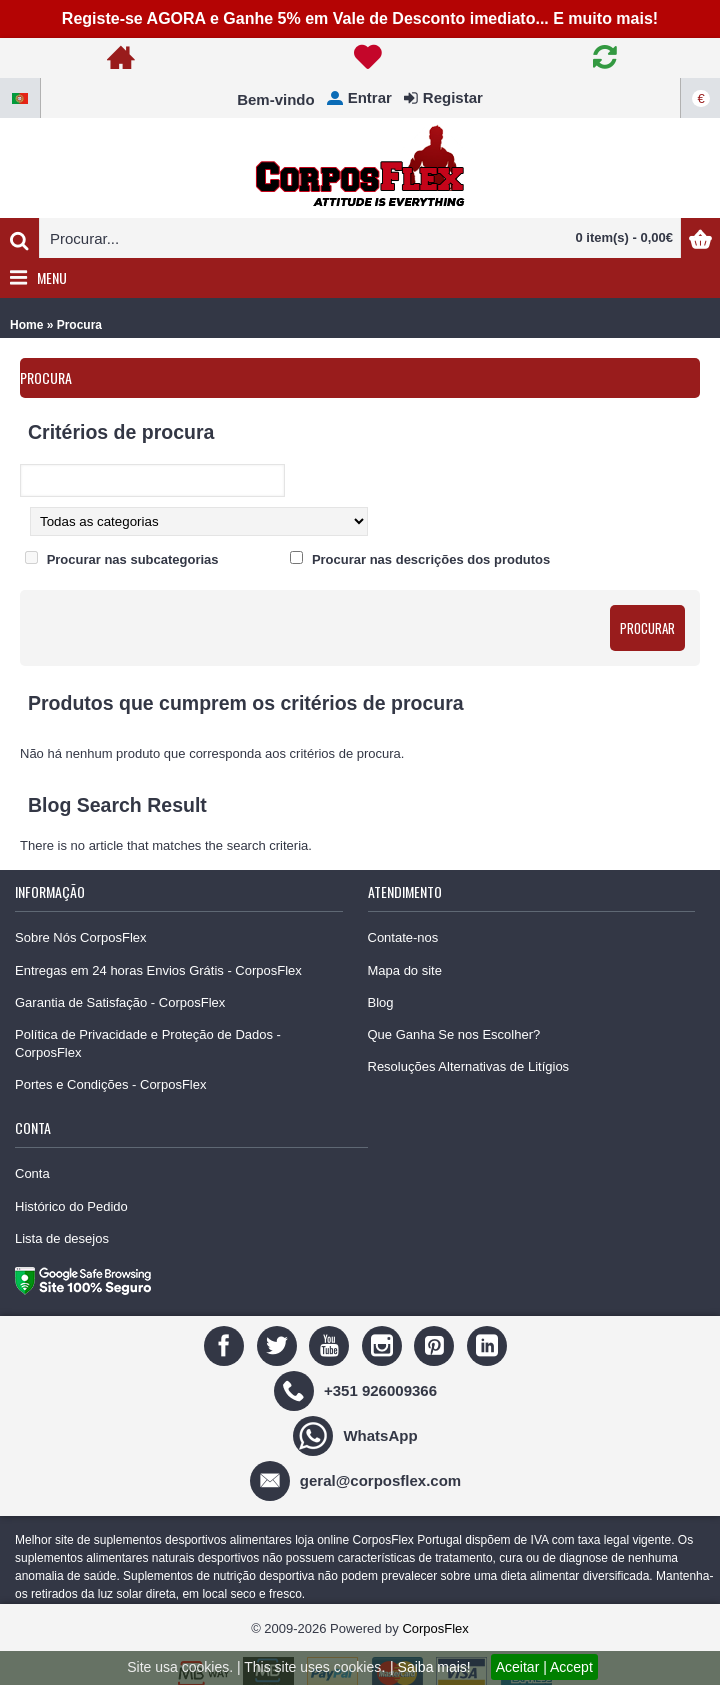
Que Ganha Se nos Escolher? (454, 1034)
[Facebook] (226, 1344)
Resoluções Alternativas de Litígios (469, 1066)
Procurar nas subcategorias (133, 559)
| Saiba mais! (430, 1667)
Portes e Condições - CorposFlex (110, 1084)
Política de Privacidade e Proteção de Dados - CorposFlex (148, 1043)
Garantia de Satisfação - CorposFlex (120, 1002)
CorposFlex (435, 1628)
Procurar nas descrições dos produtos (431, 559)
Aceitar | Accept (544, 1667)
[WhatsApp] (357, 1434)
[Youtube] (331, 1344)
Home (26, 325)
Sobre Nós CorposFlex (81, 937)
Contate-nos (403, 937)
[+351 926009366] (358, 1389)
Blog (381, 1002)
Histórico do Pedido (71, 1206)
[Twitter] (279, 1344)
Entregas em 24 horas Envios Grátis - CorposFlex (158, 970)
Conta (32, 1173)
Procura (79, 325)
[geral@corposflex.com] (358, 1479)
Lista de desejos (62, 1238)
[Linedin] (489, 1344)
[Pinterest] (436, 1344)
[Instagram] (384, 1344)
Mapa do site (405, 970)
